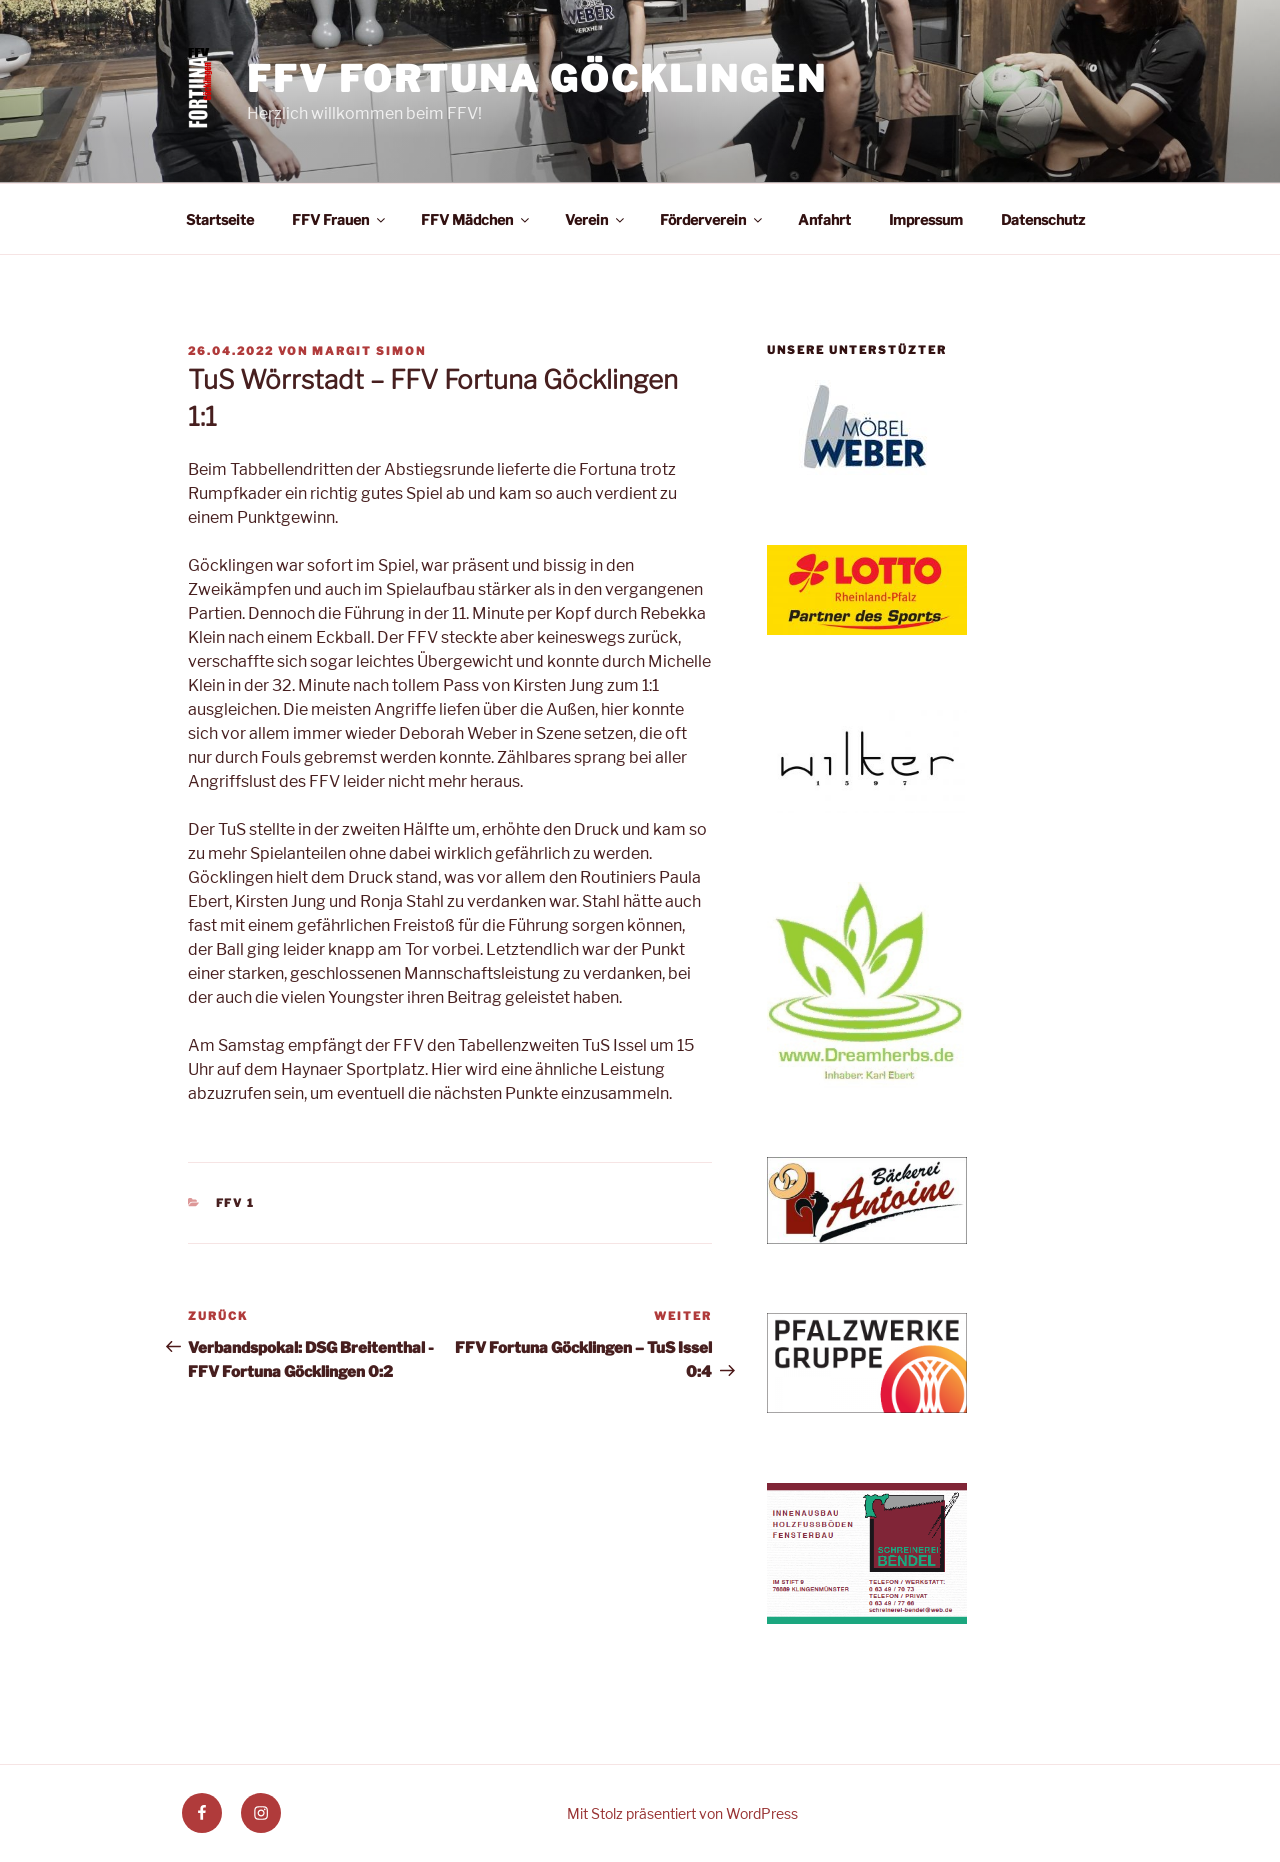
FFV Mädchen (476, 219)
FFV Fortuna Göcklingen (536, 79)
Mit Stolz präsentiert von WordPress (682, 1813)
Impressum (926, 219)
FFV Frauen (340, 219)
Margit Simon (369, 351)
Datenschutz (1043, 219)
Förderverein (712, 219)
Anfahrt (824, 219)
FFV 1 (236, 1203)
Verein (596, 219)
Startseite (220, 219)
